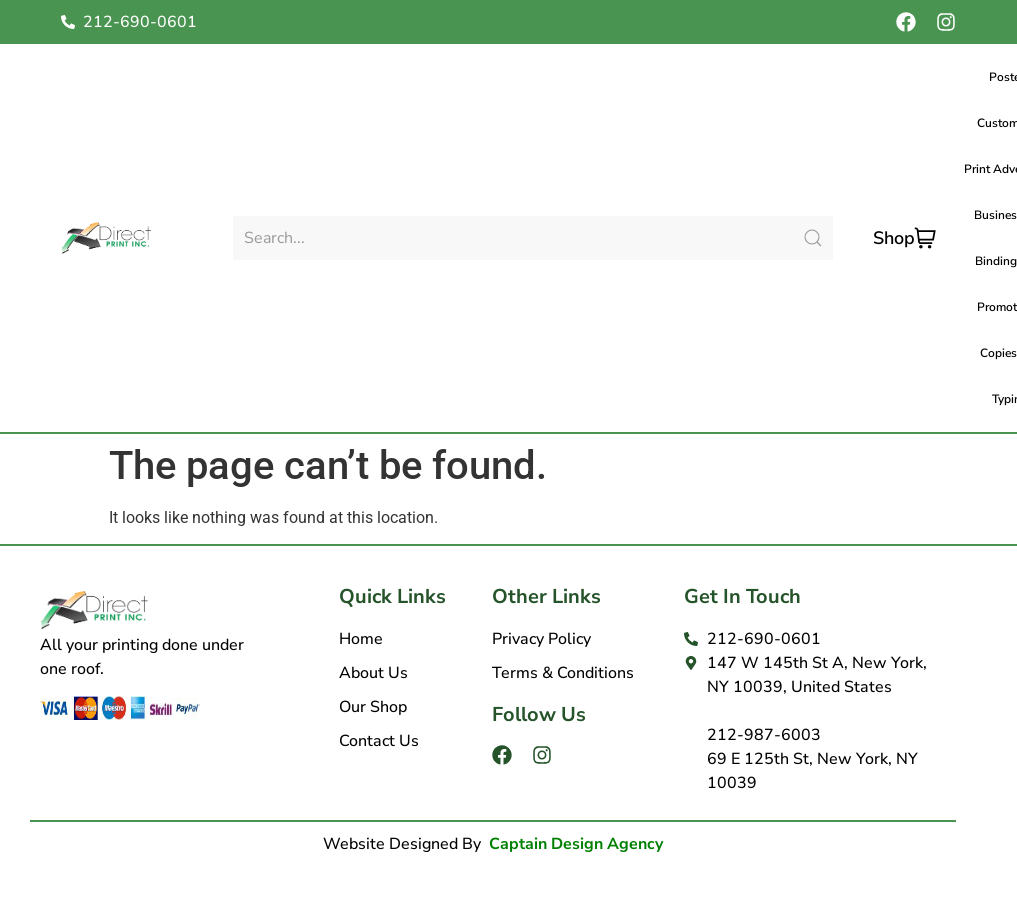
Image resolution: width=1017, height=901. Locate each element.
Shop (894, 238)
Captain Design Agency (576, 844)
